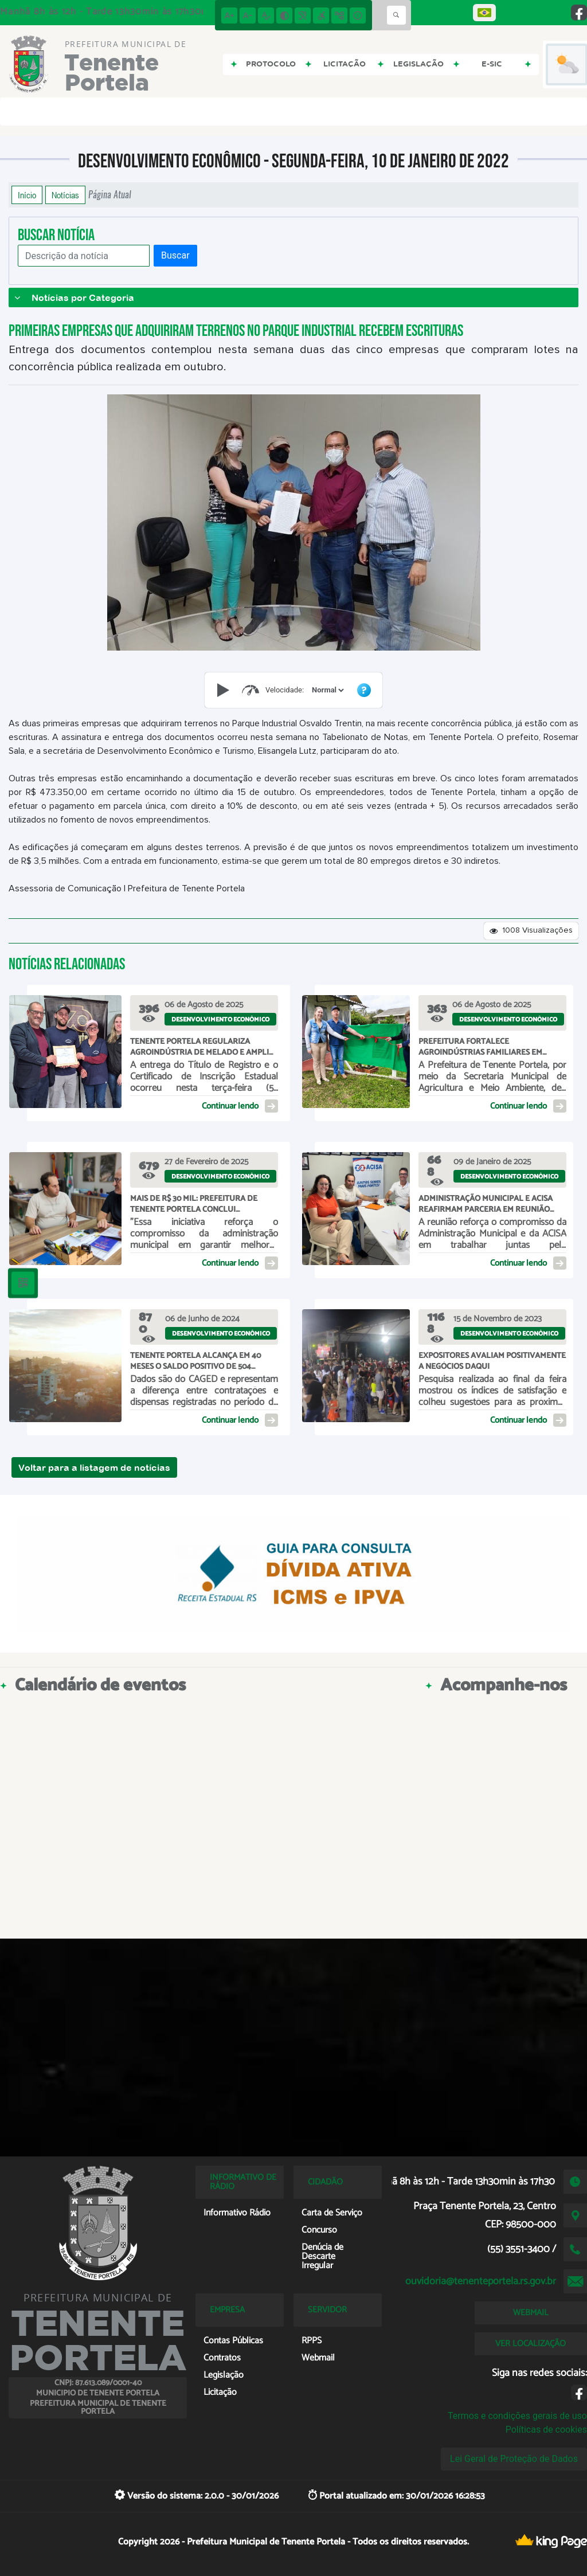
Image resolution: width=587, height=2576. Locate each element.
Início (27, 195)
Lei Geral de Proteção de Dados (514, 2458)
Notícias (65, 195)
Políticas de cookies (546, 2429)
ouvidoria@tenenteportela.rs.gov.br (480, 2281)
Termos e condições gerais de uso (517, 2415)
